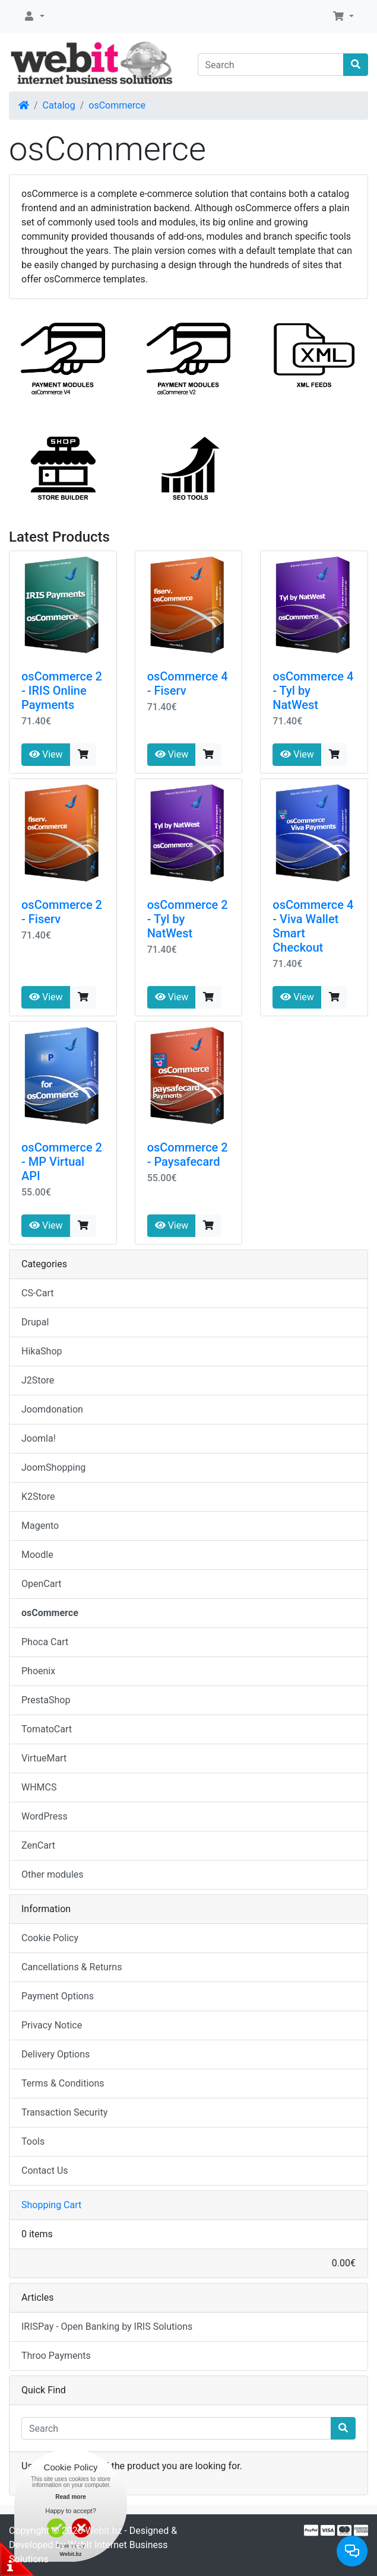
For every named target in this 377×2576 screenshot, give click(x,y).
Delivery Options (55, 2054)
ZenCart (38, 1845)
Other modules (52, 1874)
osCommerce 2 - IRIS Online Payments (61, 690)
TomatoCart (46, 1729)
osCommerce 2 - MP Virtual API (61, 1161)
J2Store (37, 1380)
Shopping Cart (51, 2205)
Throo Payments (56, 2355)
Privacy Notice (51, 2025)
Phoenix (38, 1671)
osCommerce (116, 105)
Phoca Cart (44, 1642)
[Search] (271, 64)
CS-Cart (37, 1293)
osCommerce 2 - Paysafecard (187, 1154)
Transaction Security (64, 2112)
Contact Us (44, 2170)
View (46, 754)
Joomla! (38, 1438)
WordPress (44, 1816)
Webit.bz (103, 2530)
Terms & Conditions (62, 2083)
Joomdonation (52, 1409)
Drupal (35, 1322)
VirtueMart (43, 1758)
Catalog (59, 105)
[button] (33, 16)
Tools (33, 2141)
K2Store (38, 1496)
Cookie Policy (49, 1938)
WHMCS (39, 1787)
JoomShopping (53, 1467)
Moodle (37, 1554)
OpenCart (41, 1583)
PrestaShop (45, 1700)
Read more (70, 2497)
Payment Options (57, 1996)
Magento (40, 1525)
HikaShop (41, 1351)
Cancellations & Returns (71, 1967)
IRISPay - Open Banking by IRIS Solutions (106, 2326)
